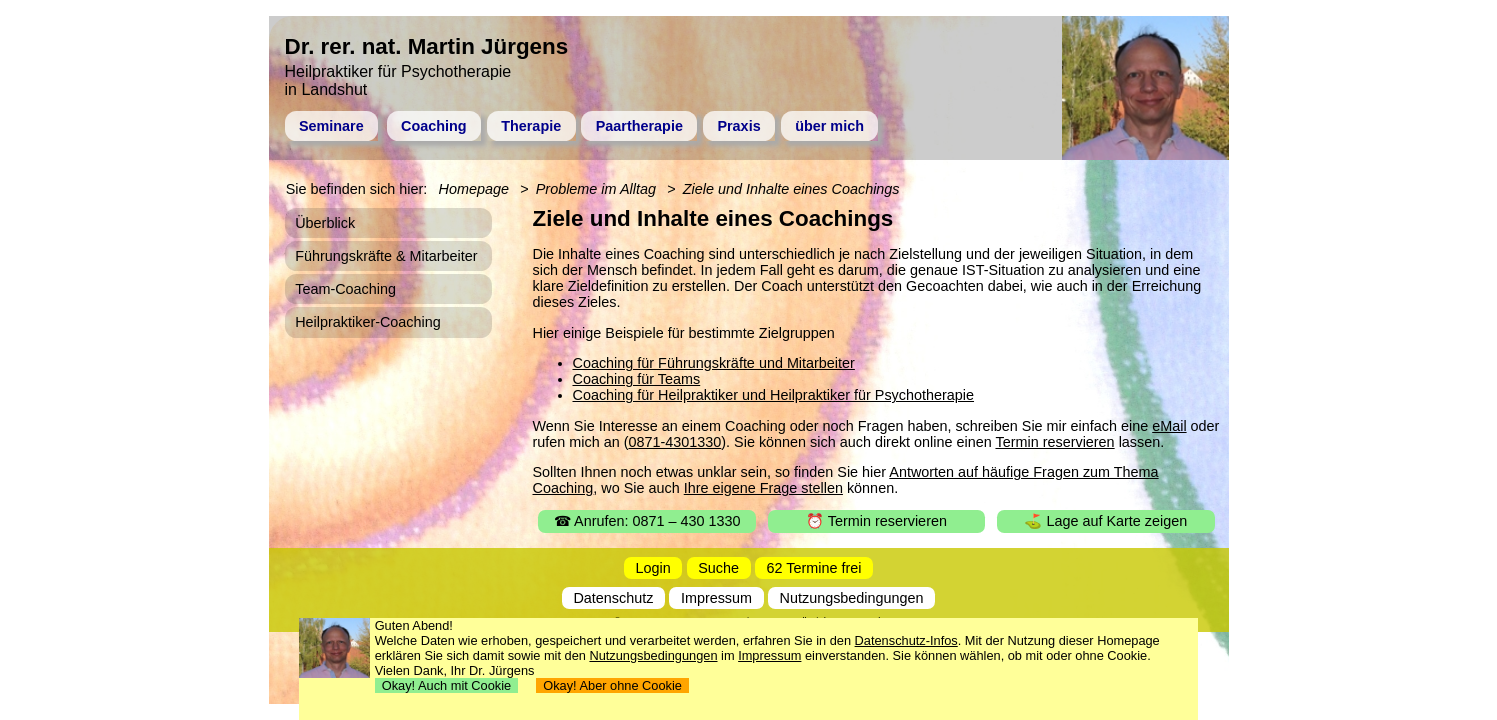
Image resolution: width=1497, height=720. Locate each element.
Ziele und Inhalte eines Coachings (791, 189)
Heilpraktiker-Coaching (368, 322)
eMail (1169, 426)
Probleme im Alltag (596, 189)
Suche (718, 568)
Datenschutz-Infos (906, 640)
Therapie (531, 126)
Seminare (331, 126)
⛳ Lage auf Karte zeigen (1105, 521)
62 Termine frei (814, 568)
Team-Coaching (345, 289)
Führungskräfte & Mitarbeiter (386, 256)
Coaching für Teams (637, 379)
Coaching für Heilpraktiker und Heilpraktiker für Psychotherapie (774, 395)
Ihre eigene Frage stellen (763, 488)
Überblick (325, 223)
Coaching (434, 126)
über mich (829, 126)
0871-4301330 (674, 442)
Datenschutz (613, 598)
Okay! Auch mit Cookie (447, 685)
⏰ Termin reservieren (876, 521)
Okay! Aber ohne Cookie (612, 685)
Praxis (738, 126)
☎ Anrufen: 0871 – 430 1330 (647, 521)
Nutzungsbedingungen (852, 598)
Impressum (716, 598)
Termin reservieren (1054, 442)
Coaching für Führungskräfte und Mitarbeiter (714, 363)
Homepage (474, 189)
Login (653, 568)
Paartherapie (639, 126)
